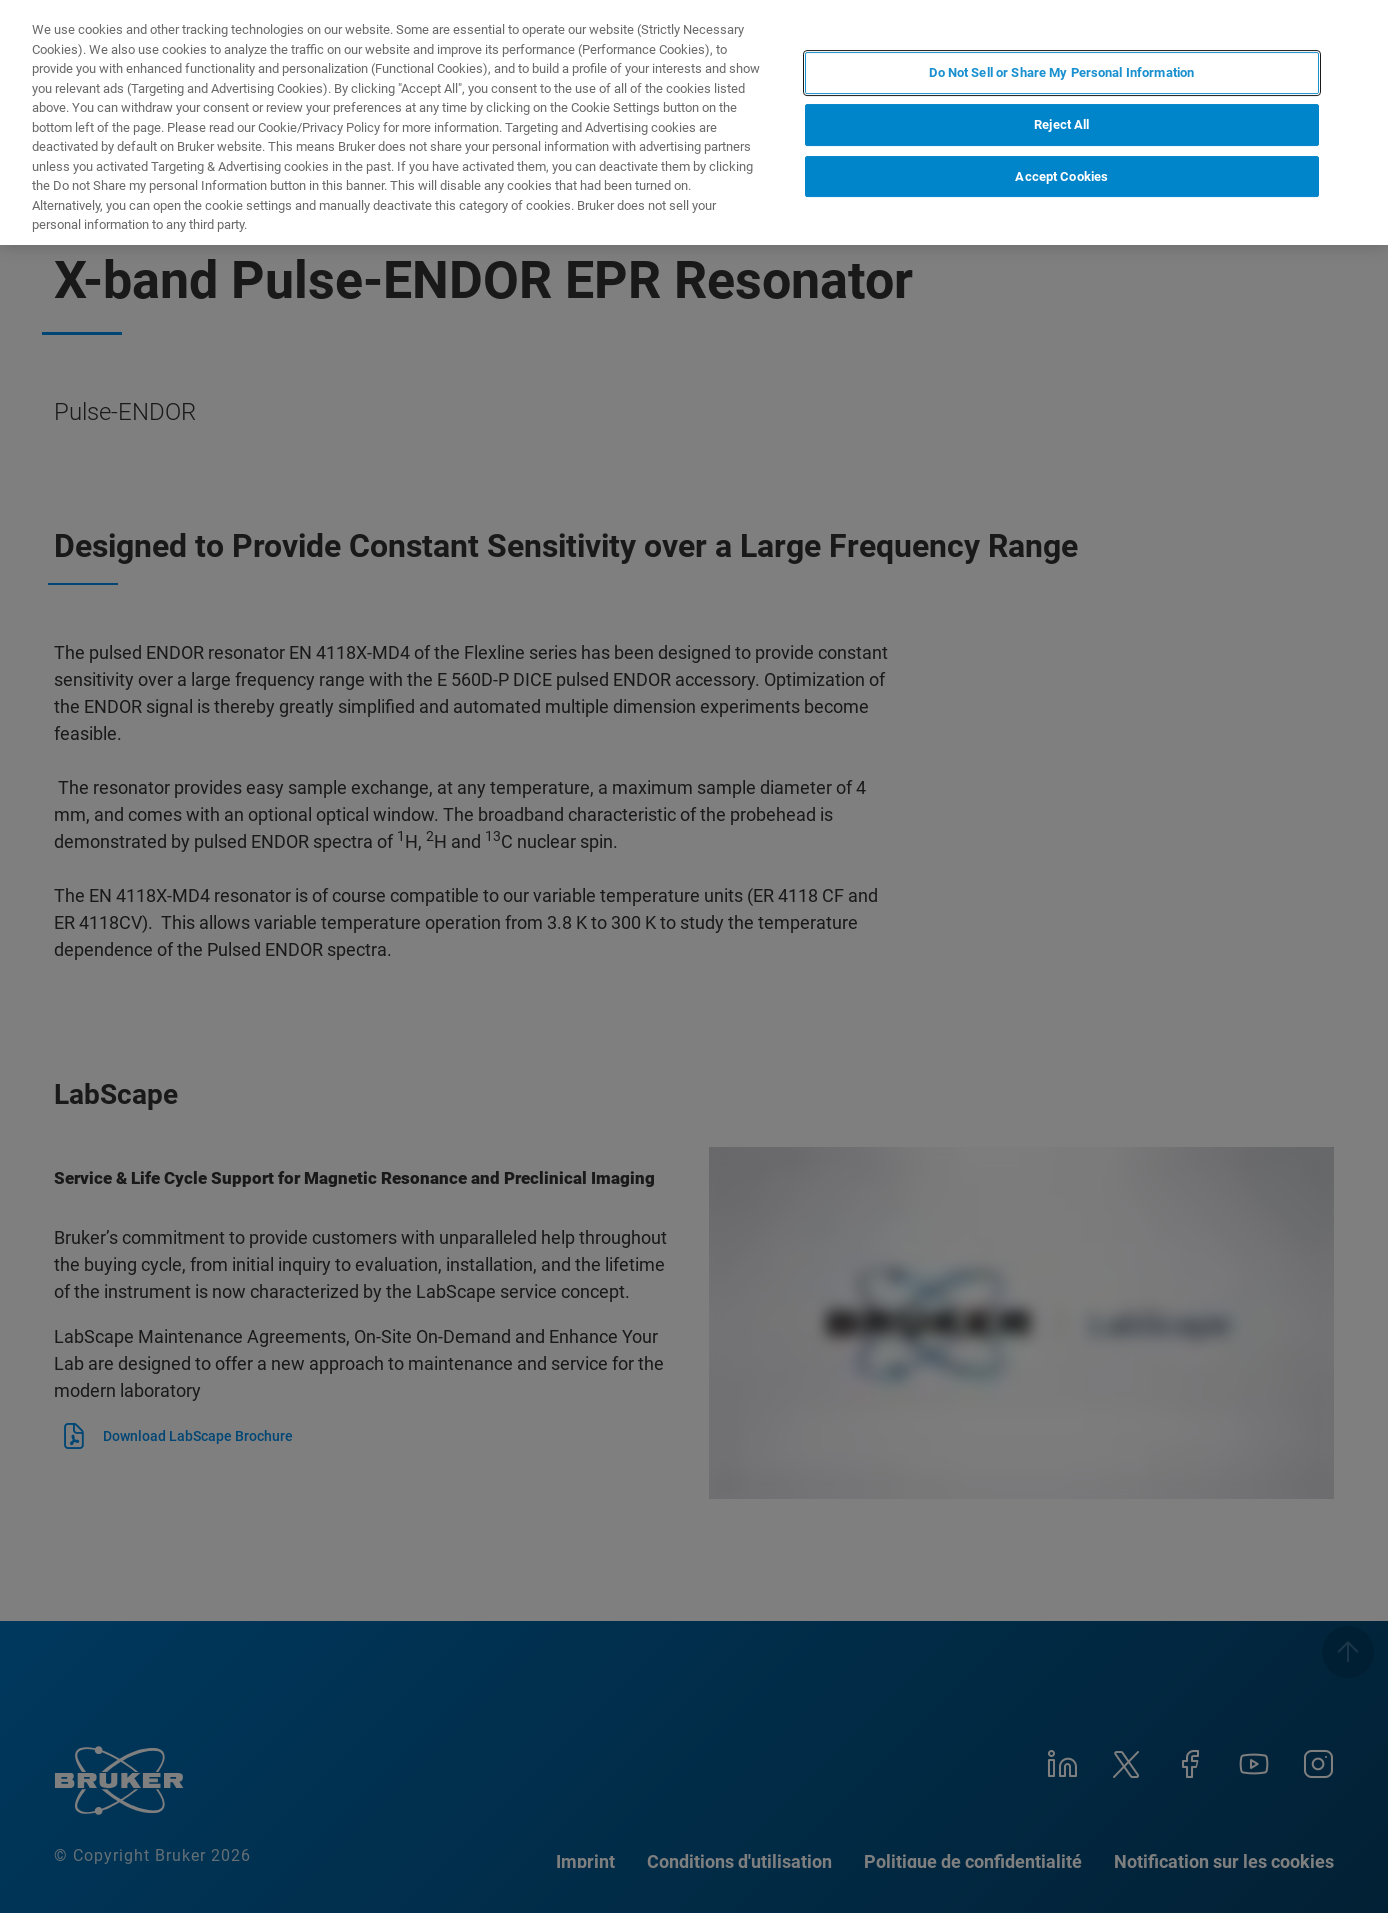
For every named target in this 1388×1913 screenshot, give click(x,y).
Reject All (1061, 124)
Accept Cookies (1061, 176)
